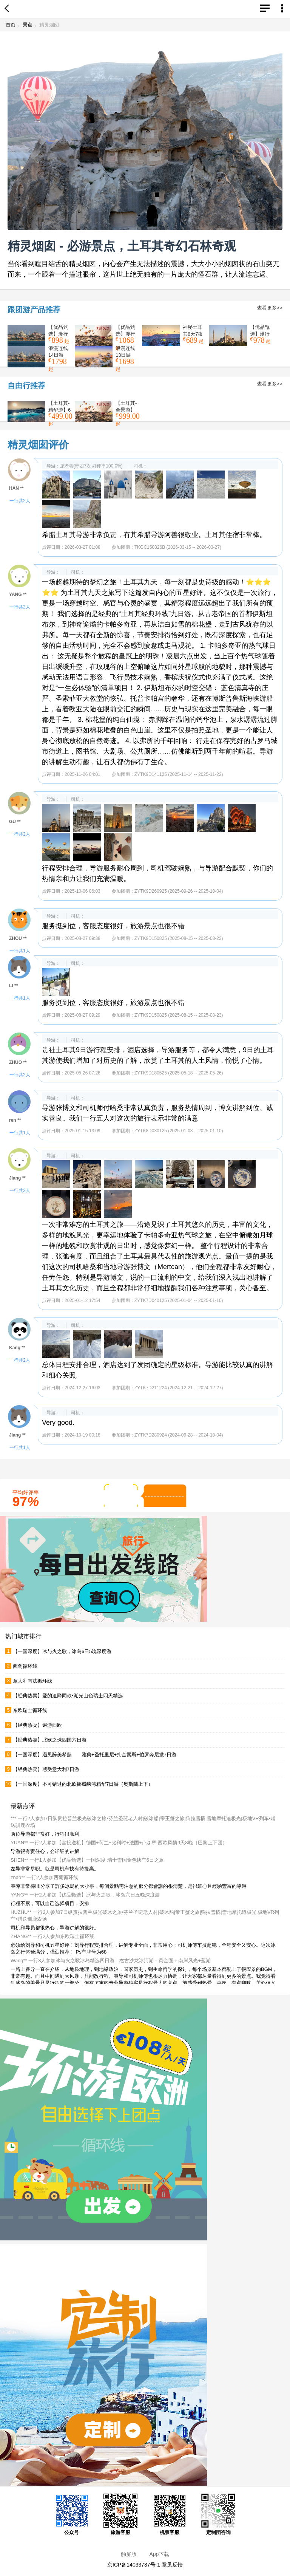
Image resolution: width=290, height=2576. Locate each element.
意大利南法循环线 (32, 1681)
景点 (27, 25)
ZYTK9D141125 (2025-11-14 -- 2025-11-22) (178, 774)
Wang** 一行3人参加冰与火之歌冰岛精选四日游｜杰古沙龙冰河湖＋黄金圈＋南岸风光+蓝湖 (111, 1960)
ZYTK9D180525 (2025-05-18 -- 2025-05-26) (178, 1073)
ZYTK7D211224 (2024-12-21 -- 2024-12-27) (178, 1387)
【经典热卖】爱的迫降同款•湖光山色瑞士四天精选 (68, 1695)
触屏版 (129, 2554)
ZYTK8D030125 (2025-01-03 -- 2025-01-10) (178, 1130)
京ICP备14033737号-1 (133, 2565)
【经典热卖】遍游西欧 (37, 1725)
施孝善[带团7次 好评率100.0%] (91, 466)
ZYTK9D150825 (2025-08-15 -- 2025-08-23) (178, 938)
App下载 (159, 2554)
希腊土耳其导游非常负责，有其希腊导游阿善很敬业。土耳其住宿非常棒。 (154, 535)
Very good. (58, 1422)
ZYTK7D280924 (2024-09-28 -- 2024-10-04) (178, 1435)
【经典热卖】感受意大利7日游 (46, 1769)
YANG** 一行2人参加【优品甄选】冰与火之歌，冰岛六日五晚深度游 (85, 1895)
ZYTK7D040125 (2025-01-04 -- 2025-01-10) (178, 1300)
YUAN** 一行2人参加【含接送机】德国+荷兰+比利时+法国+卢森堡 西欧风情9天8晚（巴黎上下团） (119, 1842)
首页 (10, 25)
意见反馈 (172, 2565)
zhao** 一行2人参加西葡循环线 (44, 1877)
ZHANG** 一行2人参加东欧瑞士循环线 (52, 1936)
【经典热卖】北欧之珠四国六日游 (49, 1740)
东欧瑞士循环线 (30, 1710)
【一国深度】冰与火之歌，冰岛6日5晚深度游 (62, 1651)
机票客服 (170, 2514)
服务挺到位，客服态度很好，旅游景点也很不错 (113, 926)
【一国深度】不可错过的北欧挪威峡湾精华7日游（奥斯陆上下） (83, 1784)
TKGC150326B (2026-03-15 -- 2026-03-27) (177, 547)
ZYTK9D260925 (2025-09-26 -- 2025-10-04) (178, 891)
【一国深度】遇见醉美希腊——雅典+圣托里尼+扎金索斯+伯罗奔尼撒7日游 (94, 1754)
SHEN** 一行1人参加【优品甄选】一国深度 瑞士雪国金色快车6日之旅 (87, 1860)
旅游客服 (120, 2514)
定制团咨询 (218, 2514)
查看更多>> (269, 308)
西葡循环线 (25, 1666)
